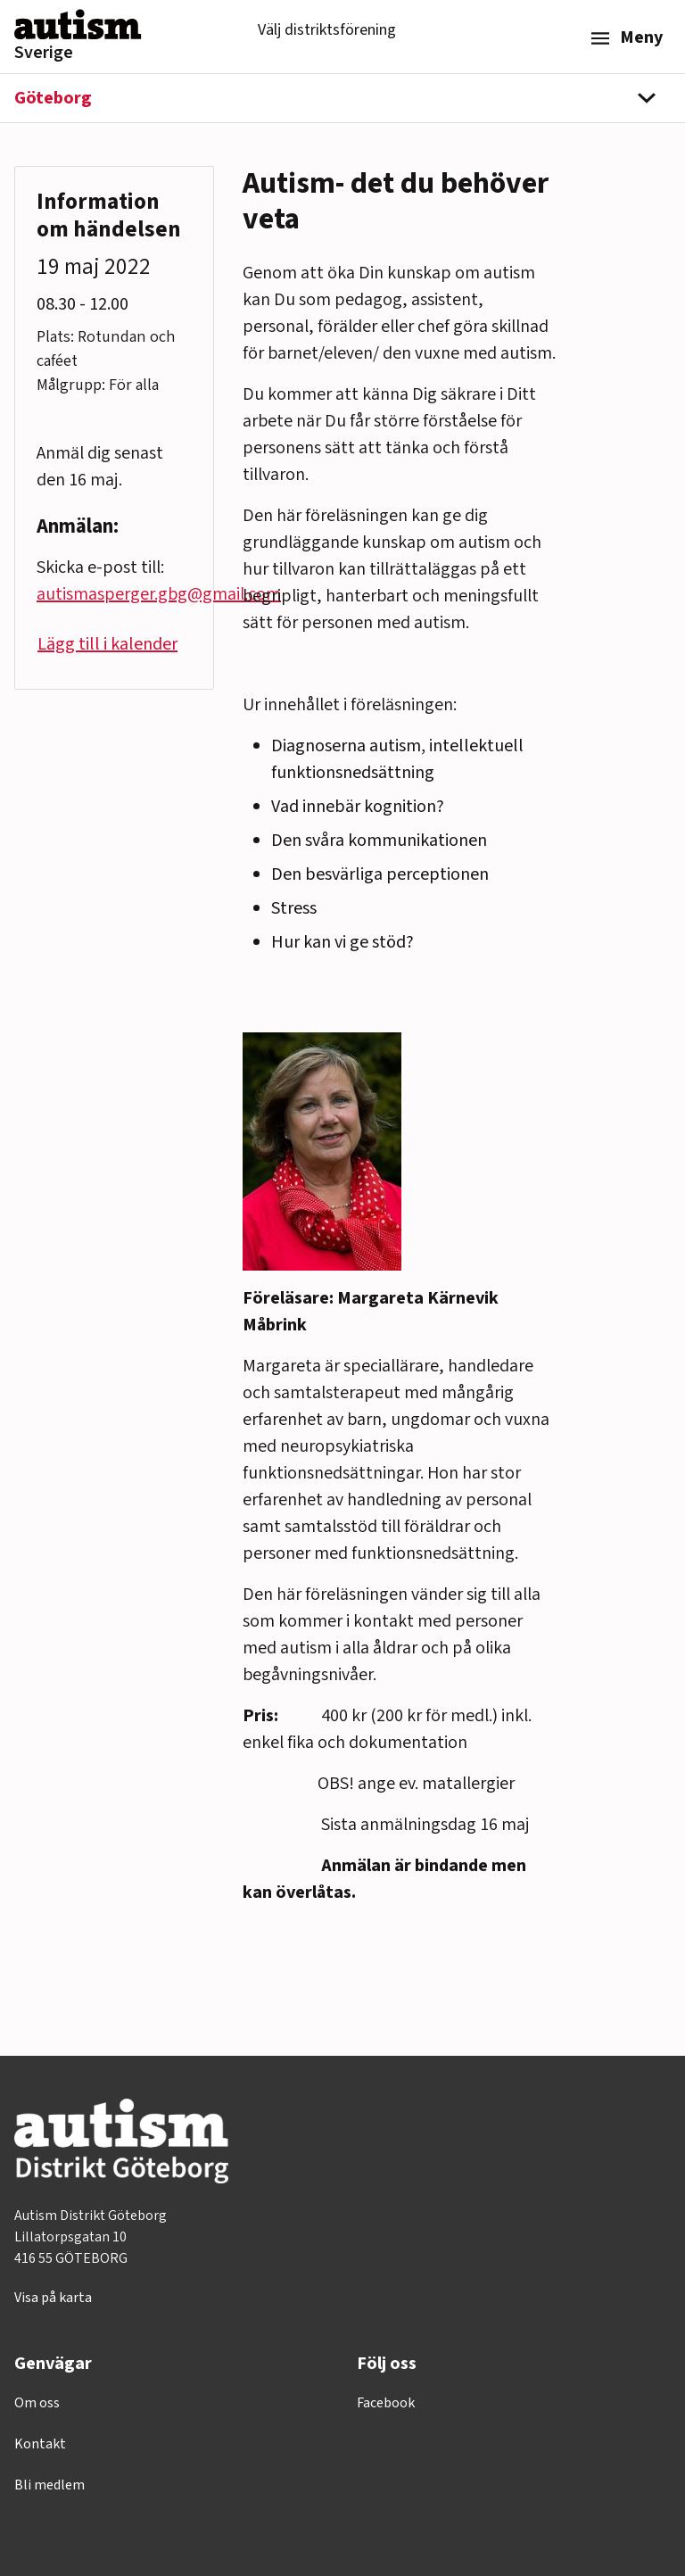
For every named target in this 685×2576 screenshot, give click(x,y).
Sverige (43, 52)
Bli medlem (49, 2485)
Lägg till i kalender (107, 644)
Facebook (386, 2403)
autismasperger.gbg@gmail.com (159, 594)
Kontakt (40, 2444)
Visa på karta (53, 2297)
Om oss (37, 2403)
